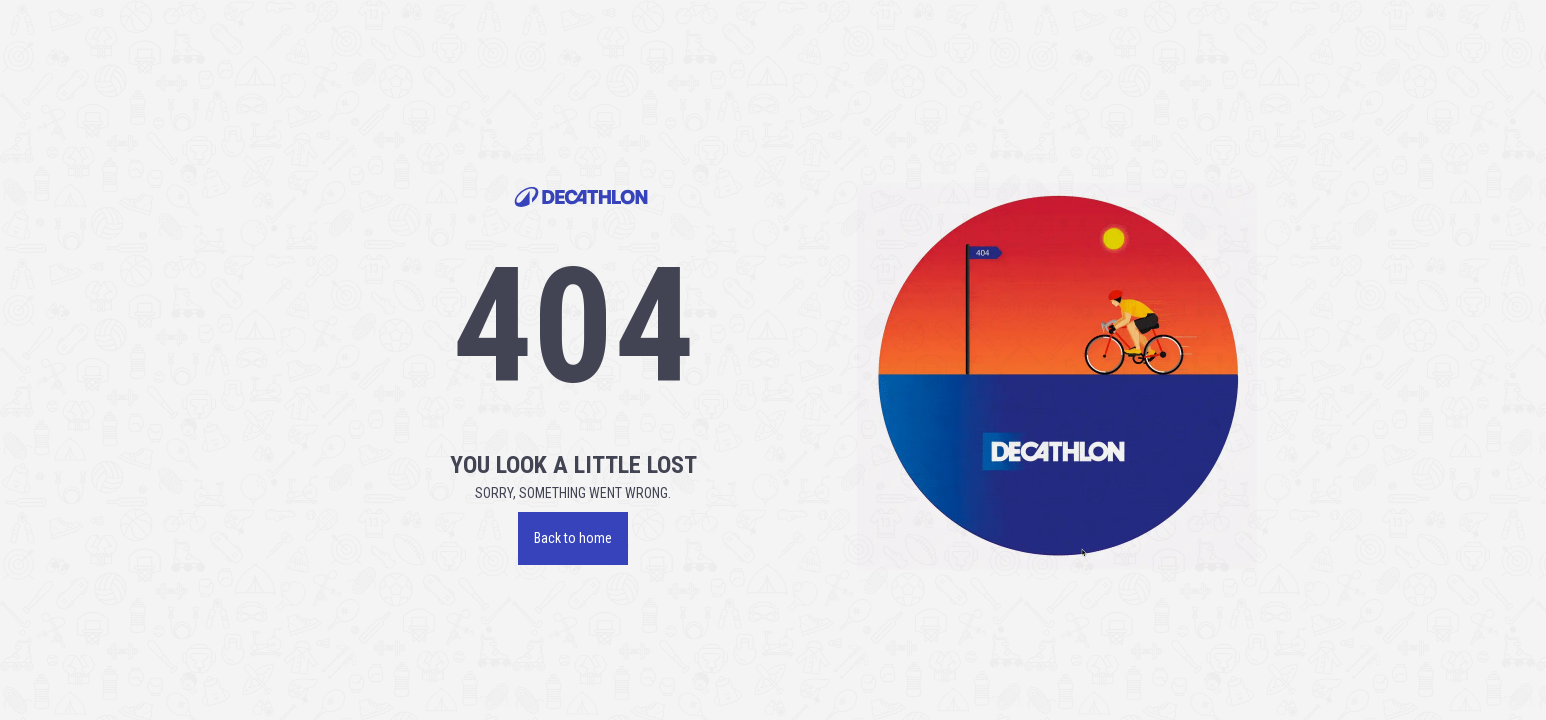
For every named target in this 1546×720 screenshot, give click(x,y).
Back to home (573, 538)
